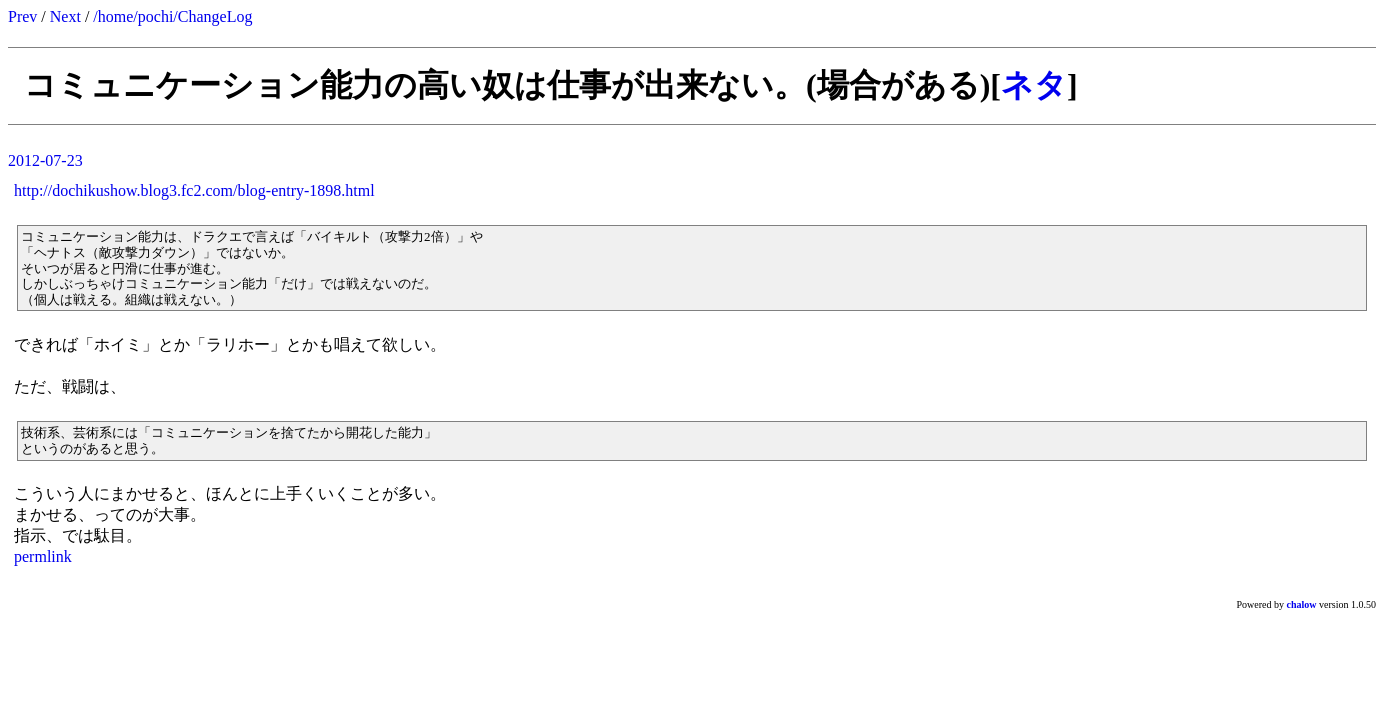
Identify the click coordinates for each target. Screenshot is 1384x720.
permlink (43, 556)
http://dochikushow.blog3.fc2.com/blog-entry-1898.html (194, 190)
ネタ (1034, 85)
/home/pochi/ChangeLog (172, 16)
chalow (1302, 604)
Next (65, 16)
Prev (22, 16)
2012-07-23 (45, 160)
